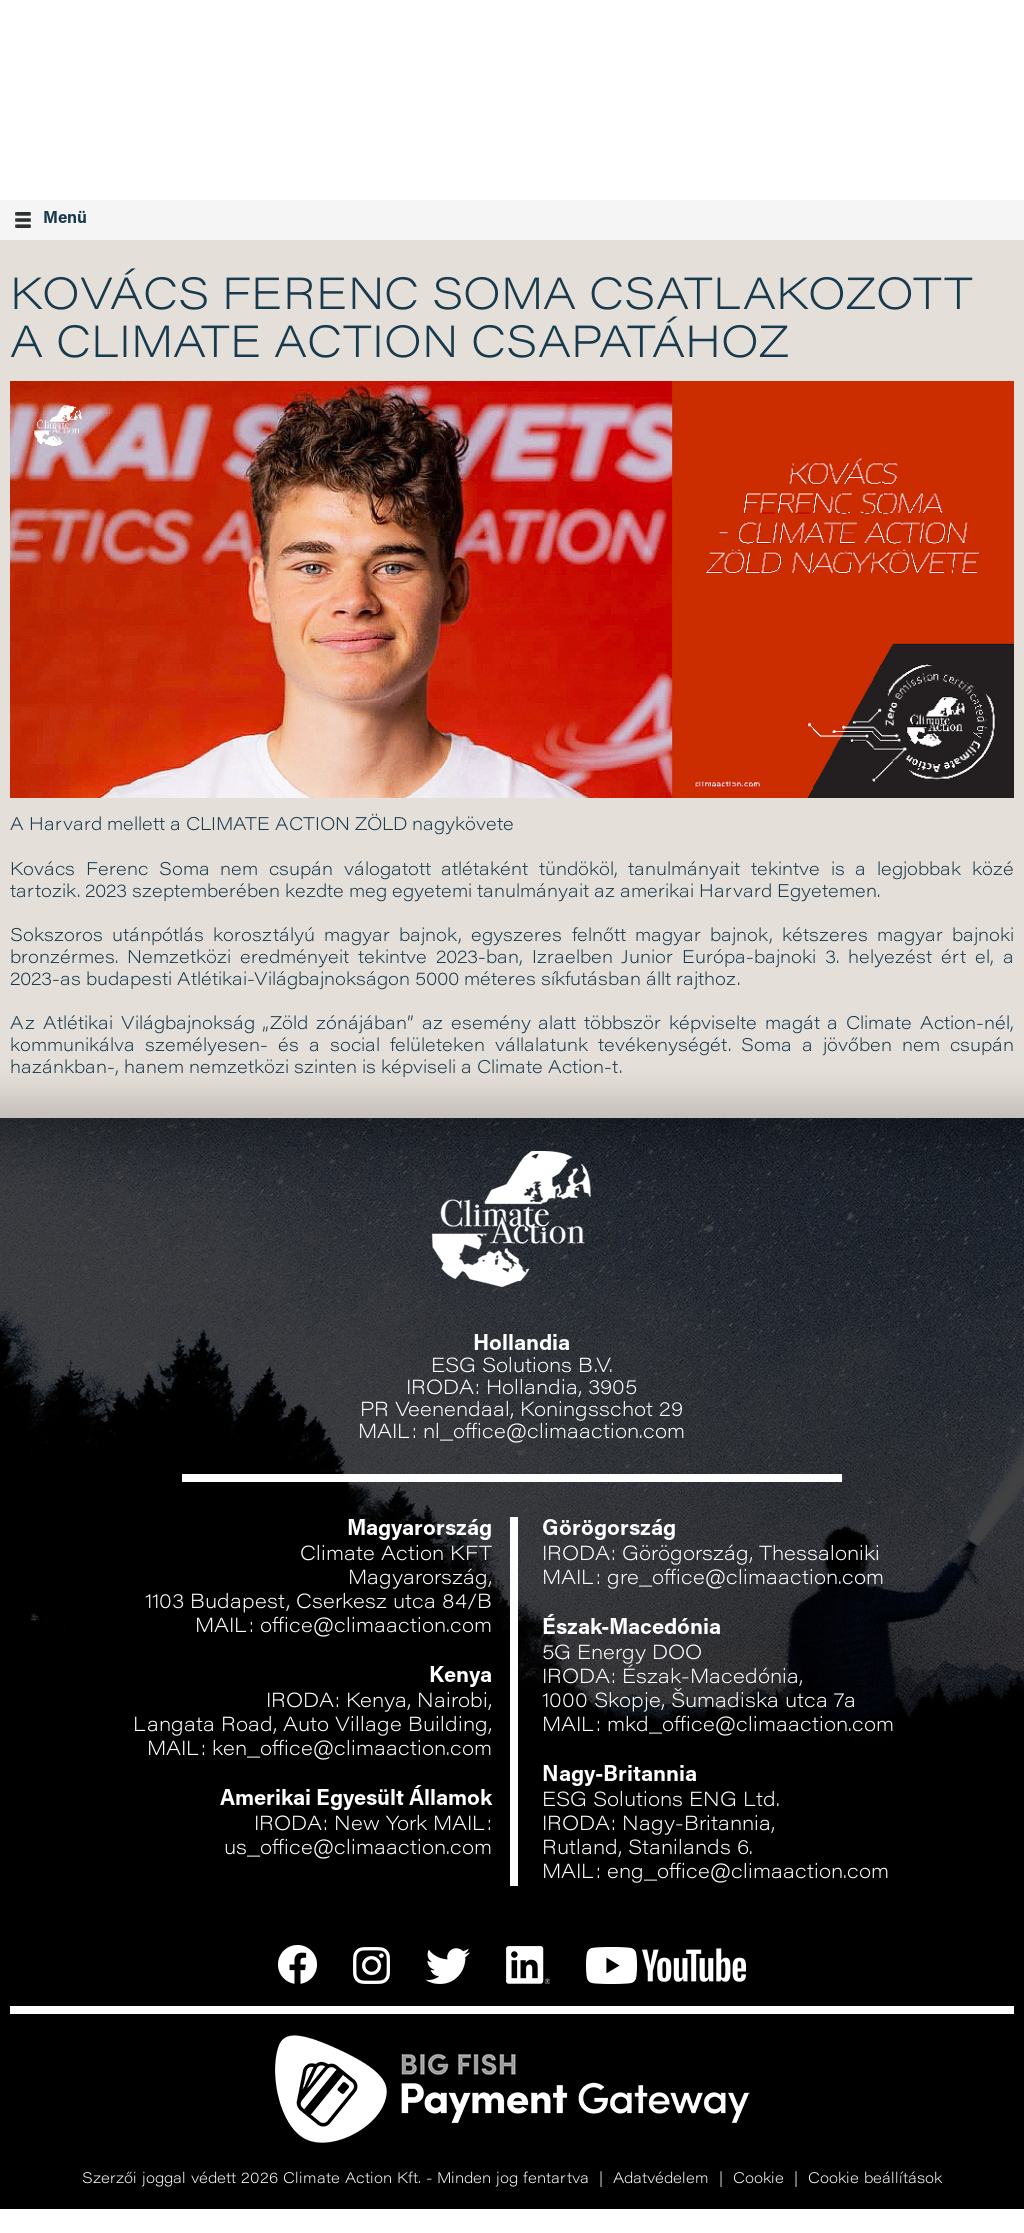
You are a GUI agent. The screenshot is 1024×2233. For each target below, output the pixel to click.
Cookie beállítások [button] (875, 2179)
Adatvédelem (661, 2179)
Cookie (758, 2179)
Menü (51, 219)
